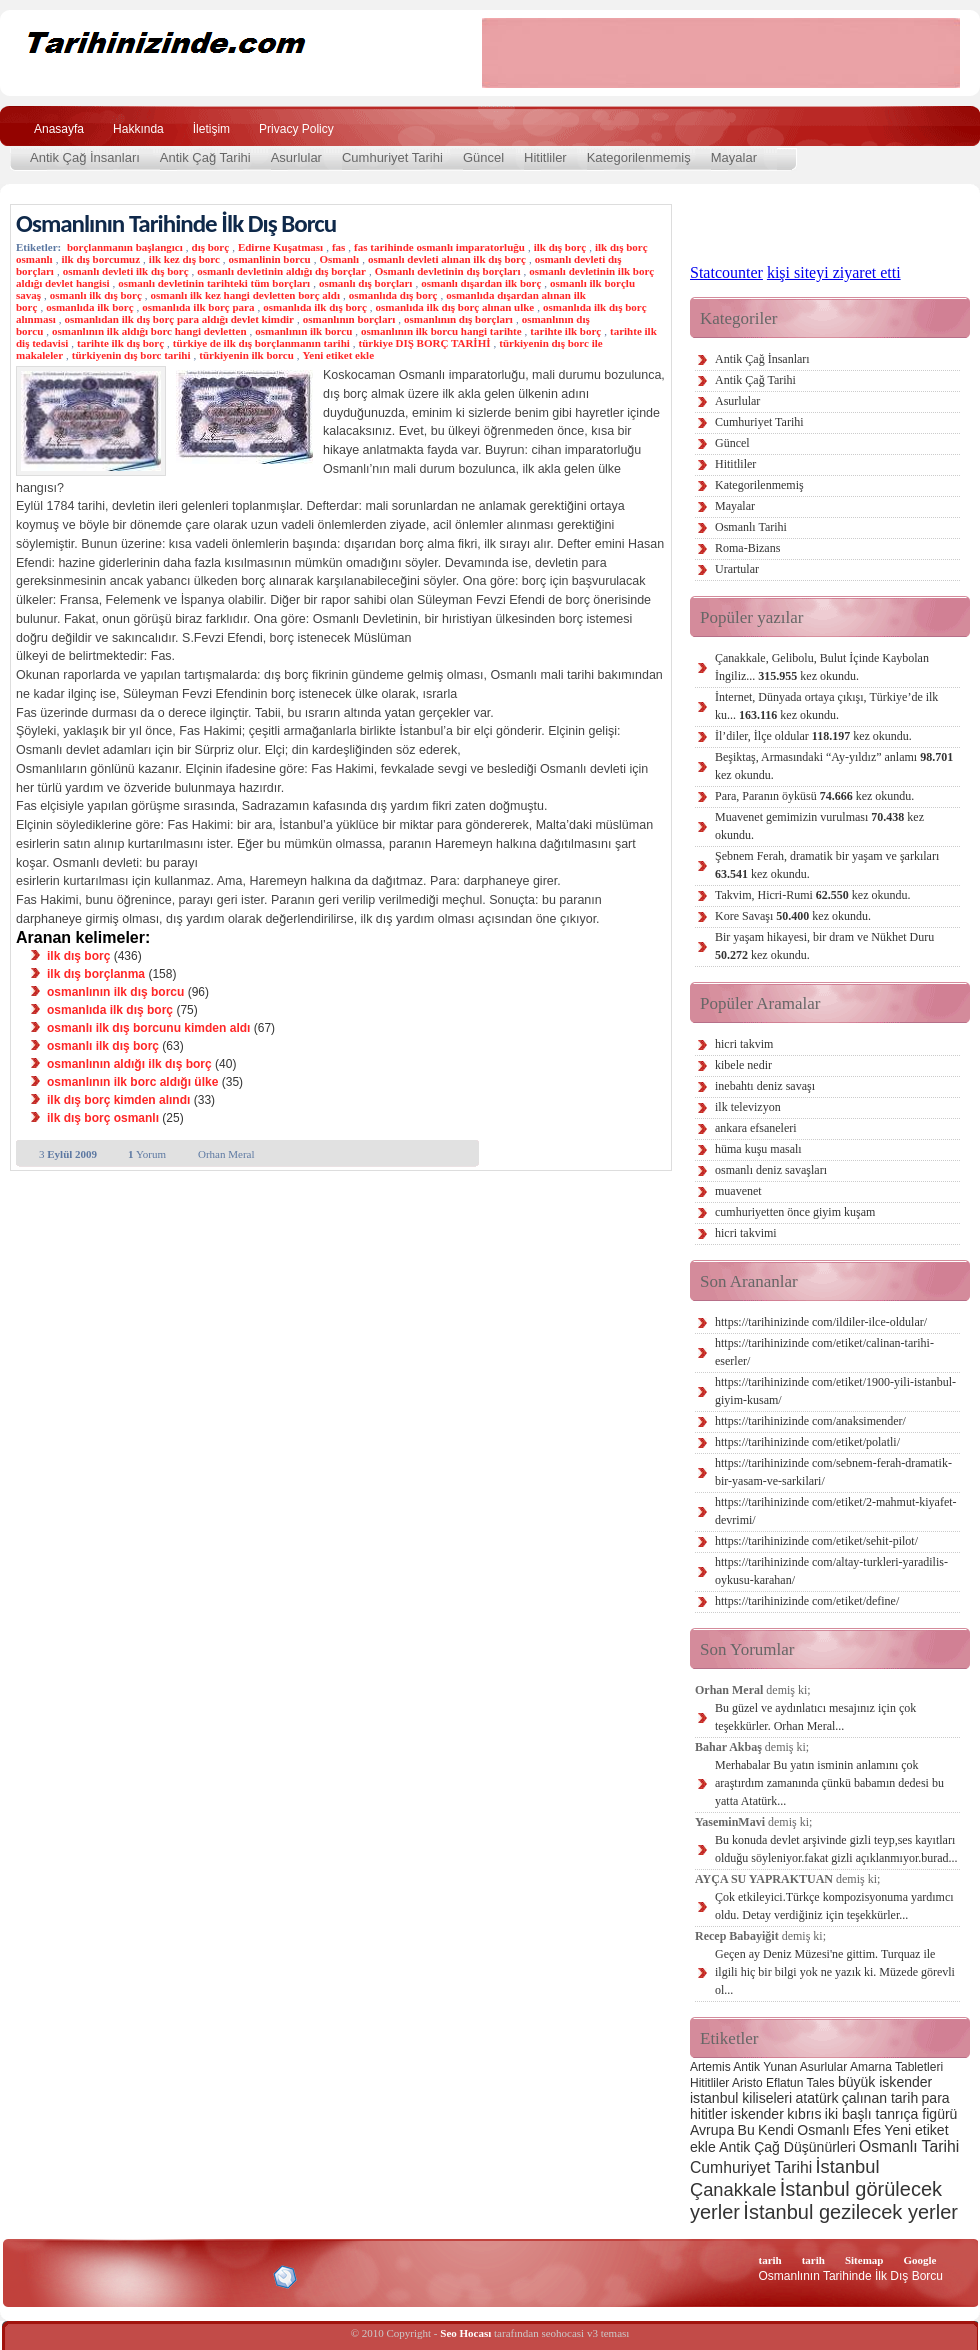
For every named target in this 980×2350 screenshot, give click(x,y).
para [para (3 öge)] (936, 2098)
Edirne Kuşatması (280, 247)
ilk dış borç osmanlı (103, 1118)
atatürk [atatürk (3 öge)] (817, 2098)
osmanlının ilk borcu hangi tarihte (441, 331)
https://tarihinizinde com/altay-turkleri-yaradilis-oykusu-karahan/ (831, 1571)
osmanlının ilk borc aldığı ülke (132, 1082)
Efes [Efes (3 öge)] (867, 2130)
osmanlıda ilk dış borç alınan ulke (455, 307)
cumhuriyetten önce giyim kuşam (795, 1212)
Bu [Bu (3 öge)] (746, 2130)
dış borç (211, 247)
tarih (769, 2260)
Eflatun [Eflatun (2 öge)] (784, 2083)
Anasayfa (59, 129)
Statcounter (726, 272)
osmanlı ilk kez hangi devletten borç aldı (245, 295)
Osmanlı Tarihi (751, 527)
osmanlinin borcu (270, 259)
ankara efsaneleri (756, 1128)
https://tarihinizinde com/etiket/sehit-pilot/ (816, 1541)
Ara (938, 126)
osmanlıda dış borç (393, 295)
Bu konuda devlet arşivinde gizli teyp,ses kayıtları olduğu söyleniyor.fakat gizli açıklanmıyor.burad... (836, 1849)
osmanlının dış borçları (458, 319)
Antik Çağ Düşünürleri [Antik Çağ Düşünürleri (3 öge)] (787, 2147)
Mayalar (734, 157)
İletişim (211, 129)
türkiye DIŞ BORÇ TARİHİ (425, 343)
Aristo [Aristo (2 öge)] (747, 2083)
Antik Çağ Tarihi (205, 157)
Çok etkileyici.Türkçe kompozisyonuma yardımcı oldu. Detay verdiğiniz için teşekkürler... (834, 1906)
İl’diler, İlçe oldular (813, 736)
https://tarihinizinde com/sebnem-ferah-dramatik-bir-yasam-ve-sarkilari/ (833, 1472)
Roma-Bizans (747, 548)
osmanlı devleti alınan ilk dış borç (447, 259)
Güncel (483, 157)
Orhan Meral (226, 1154)
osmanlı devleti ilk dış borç (126, 271)
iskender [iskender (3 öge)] (757, 2114)
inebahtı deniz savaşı (765, 1086)
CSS (189, 2276)
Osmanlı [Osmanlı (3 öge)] (823, 2130)
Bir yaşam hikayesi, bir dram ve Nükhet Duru (824, 946)
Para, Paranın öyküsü (814, 796)
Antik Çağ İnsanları (85, 157)
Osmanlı (339, 259)
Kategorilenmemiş (639, 157)
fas (338, 247)
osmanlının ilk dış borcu (115, 992)
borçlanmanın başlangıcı (125, 247)
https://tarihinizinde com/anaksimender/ (810, 1421)
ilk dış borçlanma (96, 974)
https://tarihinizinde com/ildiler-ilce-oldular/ (821, 1322)
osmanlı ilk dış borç (96, 295)
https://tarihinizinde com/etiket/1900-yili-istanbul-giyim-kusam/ (835, 1391)
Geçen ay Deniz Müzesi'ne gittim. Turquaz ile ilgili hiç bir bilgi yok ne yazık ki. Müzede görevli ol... (835, 1972)
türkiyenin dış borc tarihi (131, 355)
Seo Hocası (465, 2333)
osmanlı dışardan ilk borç (481, 283)
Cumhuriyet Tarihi (392, 157)
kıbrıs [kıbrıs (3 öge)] (804, 2114)
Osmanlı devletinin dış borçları (448, 271)
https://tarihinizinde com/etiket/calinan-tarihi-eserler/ (824, 1352)
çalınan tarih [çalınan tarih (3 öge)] (880, 2098)
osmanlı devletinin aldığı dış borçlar (281, 271)
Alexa (66, 2277)
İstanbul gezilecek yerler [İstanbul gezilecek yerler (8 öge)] (850, 2212)
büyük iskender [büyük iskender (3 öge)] (885, 2082)
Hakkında (138, 129)
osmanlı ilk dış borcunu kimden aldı (148, 1028)
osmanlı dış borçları (366, 283)
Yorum (147, 1154)
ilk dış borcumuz (100, 259)
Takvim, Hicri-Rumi (812, 895)
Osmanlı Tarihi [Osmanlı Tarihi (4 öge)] (909, 2146)
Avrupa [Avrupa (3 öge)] (712, 2130)
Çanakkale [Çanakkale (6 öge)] (733, 2189)
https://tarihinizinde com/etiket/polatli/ (807, 1442)
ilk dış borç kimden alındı (118, 1100)
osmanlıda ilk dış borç (315, 307)
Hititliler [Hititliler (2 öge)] (709, 2083)
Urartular (737, 569)
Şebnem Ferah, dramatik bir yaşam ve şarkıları (827, 865)
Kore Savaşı (793, 916)
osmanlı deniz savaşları (771, 1170)
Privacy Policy (296, 129)
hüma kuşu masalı (758, 1149)
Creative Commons (36, 2275)
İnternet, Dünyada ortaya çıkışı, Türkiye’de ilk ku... (826, 706)
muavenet (738, 1191)
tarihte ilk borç (565, 331)
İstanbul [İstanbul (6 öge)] (847, 2166)
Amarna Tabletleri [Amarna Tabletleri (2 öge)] (896, 2067)
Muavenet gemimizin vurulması (819, 826)
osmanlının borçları (349, 319)
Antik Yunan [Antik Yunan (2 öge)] (765, 2067)
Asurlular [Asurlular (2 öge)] (823, 2067)
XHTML (121, 2275)
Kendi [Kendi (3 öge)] (776, 2130)
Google (919, 2260)
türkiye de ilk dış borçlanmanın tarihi (261, 343)
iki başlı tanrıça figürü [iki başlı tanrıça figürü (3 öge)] (891, 2114)
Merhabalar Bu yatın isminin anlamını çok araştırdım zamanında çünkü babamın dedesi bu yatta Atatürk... (829, 1783)
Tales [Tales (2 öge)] (821, 2083)
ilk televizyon (748, 1107)
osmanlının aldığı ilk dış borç (129, 1064)
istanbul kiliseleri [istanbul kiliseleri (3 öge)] (741, 2098)
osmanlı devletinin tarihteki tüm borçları (214, 283)
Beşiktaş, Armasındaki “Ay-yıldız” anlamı (834, 766)
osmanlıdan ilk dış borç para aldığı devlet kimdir (179, 319)
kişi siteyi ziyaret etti (834, 272)
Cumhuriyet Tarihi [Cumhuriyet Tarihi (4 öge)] (751, 2167)
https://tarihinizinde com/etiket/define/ (807, 1601)
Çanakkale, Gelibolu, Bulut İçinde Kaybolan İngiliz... (822, 667)
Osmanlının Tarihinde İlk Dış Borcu (176, 223)
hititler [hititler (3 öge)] (708, 2114)
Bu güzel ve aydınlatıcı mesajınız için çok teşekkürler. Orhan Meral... (815, 1717)
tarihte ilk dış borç (120, 343)
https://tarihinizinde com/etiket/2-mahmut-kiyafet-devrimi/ (836, 1511)
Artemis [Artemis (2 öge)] (710, 2067)
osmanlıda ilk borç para (198, 307)
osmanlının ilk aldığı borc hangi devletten (149, 331)
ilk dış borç (560, 247)
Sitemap (864, 2260)
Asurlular (296, 157)
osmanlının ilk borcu (303, 331)
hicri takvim (744, 1044)
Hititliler (545, 157)
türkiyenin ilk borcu (246, 355)
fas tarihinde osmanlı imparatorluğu (439, 247)
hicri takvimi (746, 1233)
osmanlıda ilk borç (89, 307)
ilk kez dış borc (184, 259)
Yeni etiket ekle (338, 355)
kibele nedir (743, 1065)
